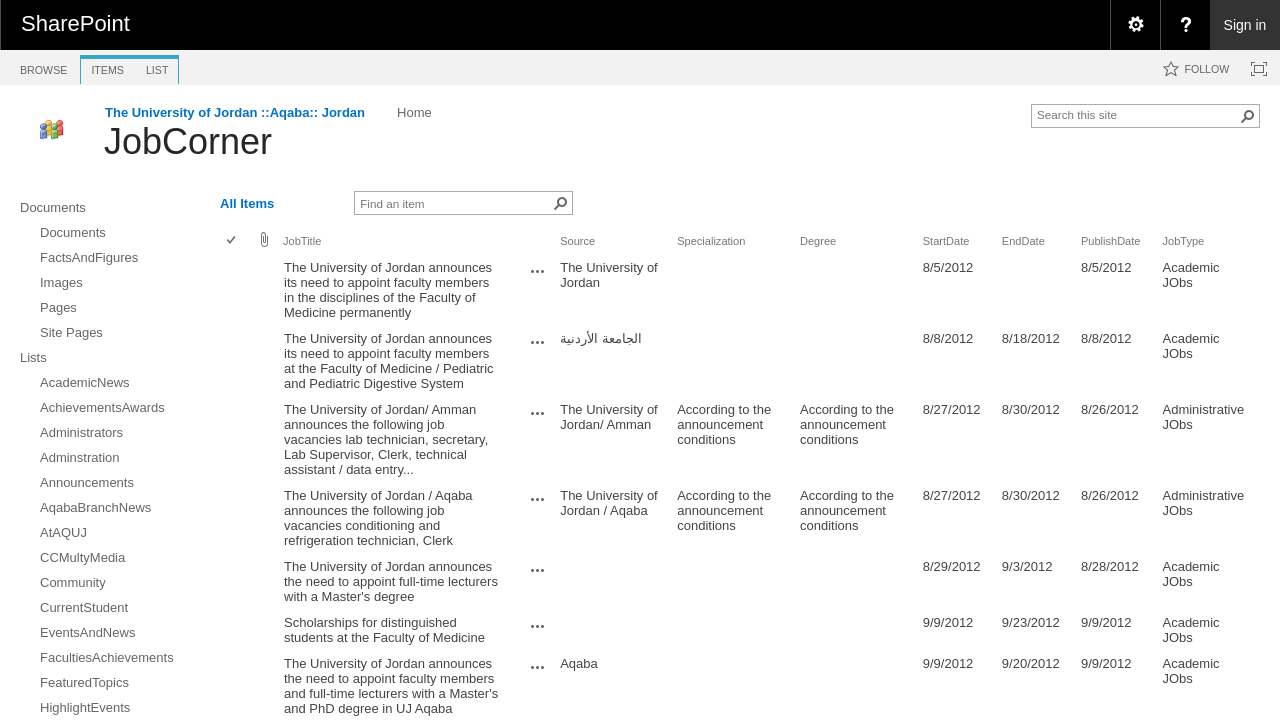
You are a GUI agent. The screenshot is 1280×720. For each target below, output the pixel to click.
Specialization (711, 241)
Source (577, 241)
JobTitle (302, 241)
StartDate (946, 241)
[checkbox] (232, 241)
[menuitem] (1135, 25)
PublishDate (1111, 241)
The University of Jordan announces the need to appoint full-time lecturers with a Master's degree (391, 581)
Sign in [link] (1245, 25)
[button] (1248, 116)
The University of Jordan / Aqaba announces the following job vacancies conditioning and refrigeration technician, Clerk (378, 518)
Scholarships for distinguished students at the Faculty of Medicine (384, 630)
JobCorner (188, 141)
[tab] (43, 66)
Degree (818, 241)
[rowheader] (236, 290)
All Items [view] (247, 203)
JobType (1183, 241)
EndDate (1023, 241)
